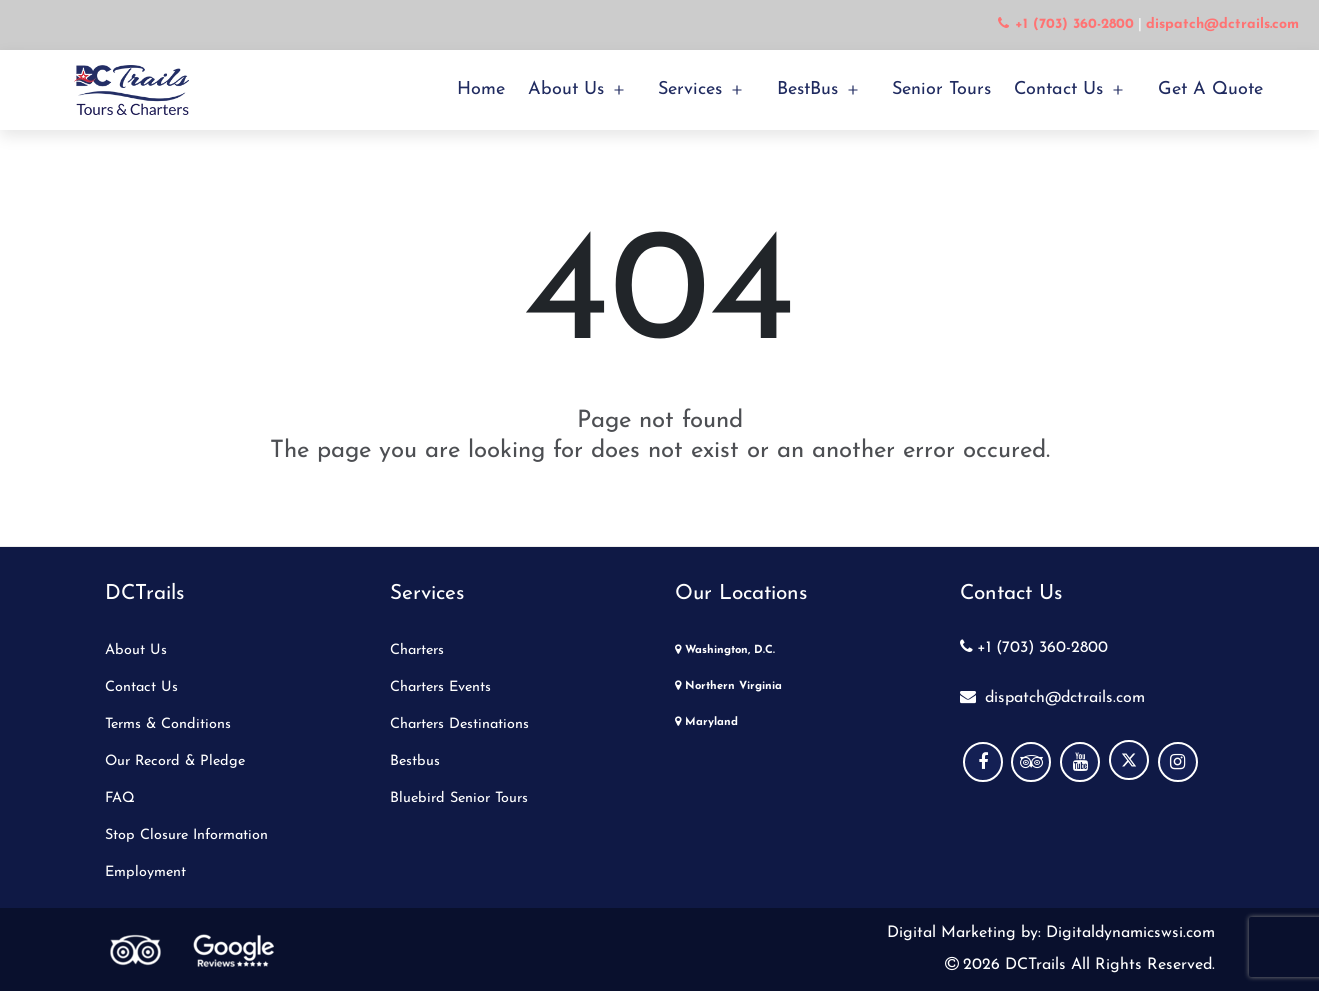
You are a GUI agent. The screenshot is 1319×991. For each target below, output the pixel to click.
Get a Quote (1210, 89)
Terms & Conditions (168, 724)
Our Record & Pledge (175, 761)
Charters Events (440, 687)
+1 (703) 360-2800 (1034, 648)
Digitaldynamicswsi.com (1128, 933)
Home (481, 89)
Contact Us (1058, 89)
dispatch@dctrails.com (1052, 698)
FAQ (120, 798)
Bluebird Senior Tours (459, 798)
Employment (145, 872)
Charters (417, 650)
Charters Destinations (459, 724)
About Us (566, 89)
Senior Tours (941, 89)
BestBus (807, 89)
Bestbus (415, 761)
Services (690, 89)
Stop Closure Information (186, 835)
